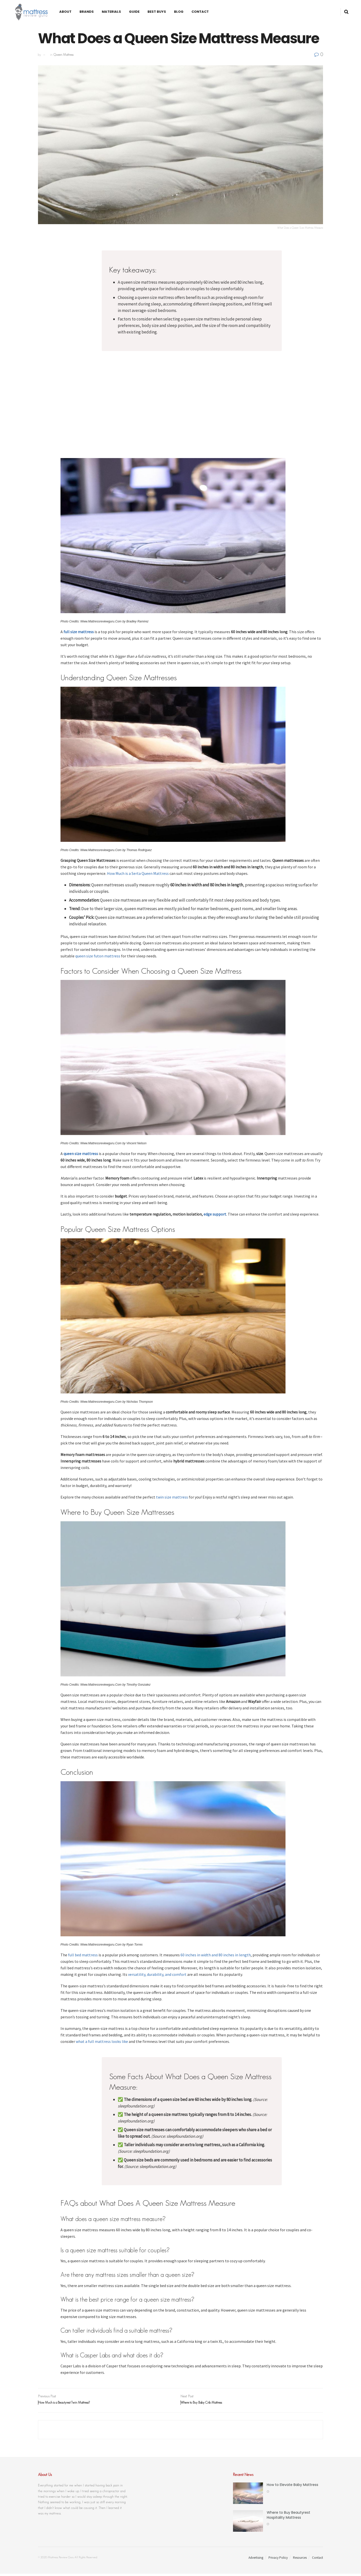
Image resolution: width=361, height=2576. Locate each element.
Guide (134, 11)
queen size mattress (81, 1153)
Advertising (255, 2560)
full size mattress (79, 631)
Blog (179, 11)
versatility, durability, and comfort (157, 1974)
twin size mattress (172, 1497)
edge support (215, 1214)
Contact (200, 11)
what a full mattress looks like (102, 2041)
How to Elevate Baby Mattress (292, 2487)
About (65, 11)
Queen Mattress (63, 55)
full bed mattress (83, 1954)
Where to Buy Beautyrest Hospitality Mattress (288, 2517)
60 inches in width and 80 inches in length (215, 1954)
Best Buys (157, 11)
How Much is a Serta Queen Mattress (138, 873)
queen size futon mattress (97, 955)
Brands (87, 11)
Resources (300, 2560)
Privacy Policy (278, 2560)
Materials (111, 11)
